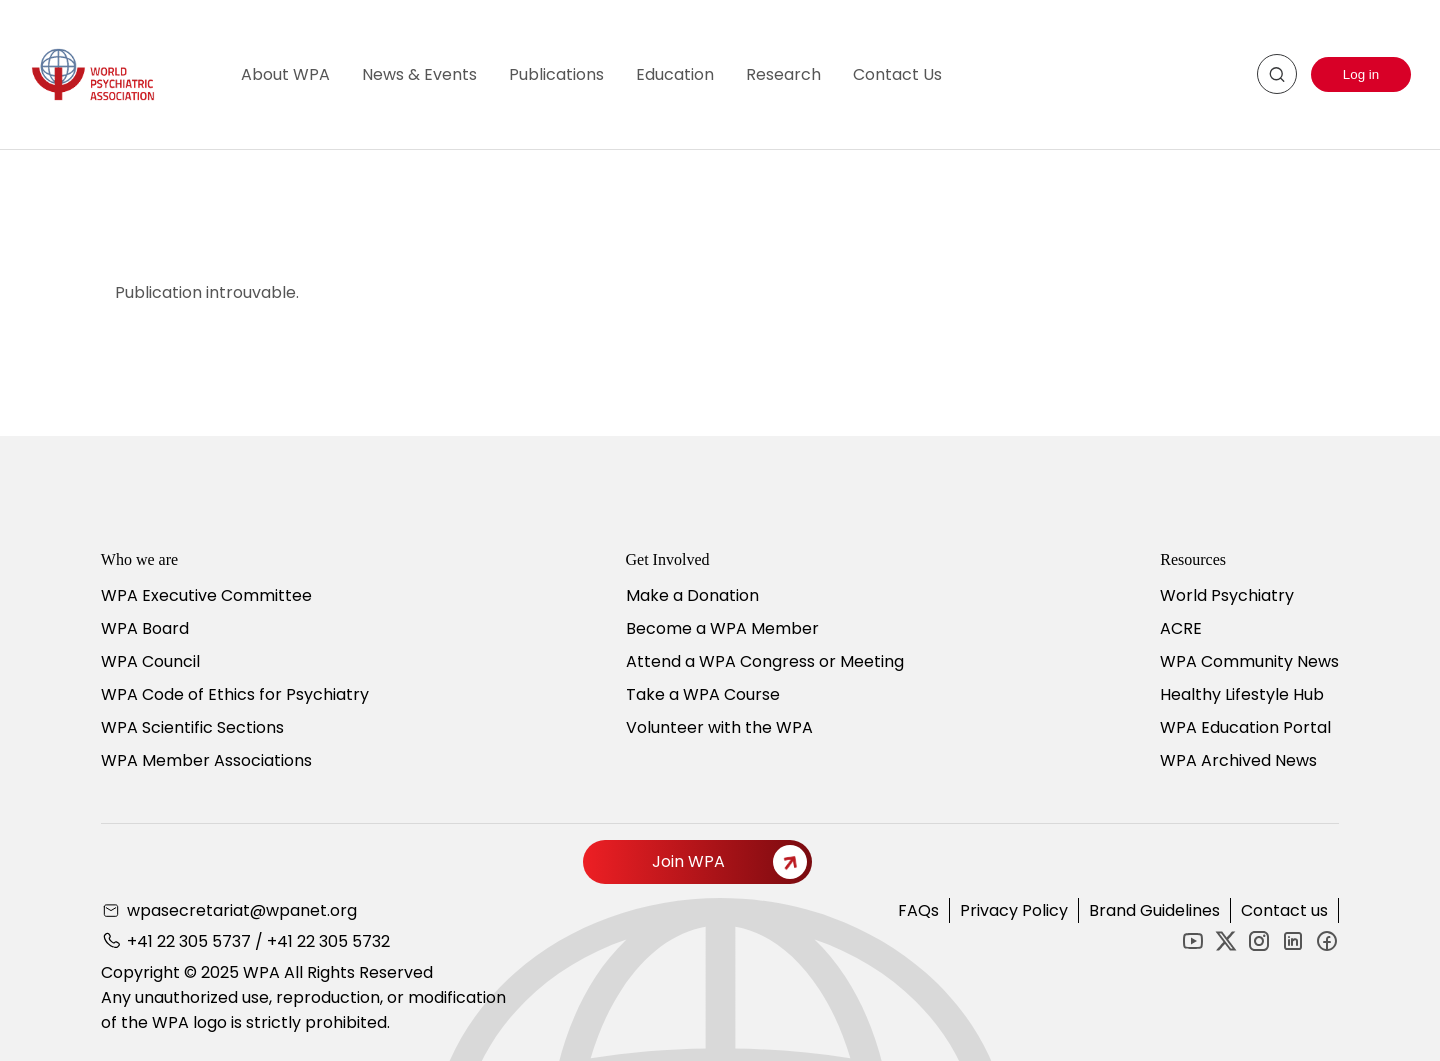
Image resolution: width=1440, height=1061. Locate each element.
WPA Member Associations (206, 760)
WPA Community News (1249, 661)
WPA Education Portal (1245, 727)
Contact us (1284, 910)
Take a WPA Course (703, 694)
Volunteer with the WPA (719, 727)
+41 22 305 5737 (189, 941)
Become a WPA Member (722, 628)
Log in (1361, 74)
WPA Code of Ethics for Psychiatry (235, 694)
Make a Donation (692, 595)
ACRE (1181, 628)
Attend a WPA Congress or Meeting (765, 661)
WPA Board (145, 628)
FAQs (918, 910)
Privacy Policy (1014, 910)
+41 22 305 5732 (328, 941)
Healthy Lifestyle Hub (1242, 694)
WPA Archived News (1238, 760)
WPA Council (150, 661)
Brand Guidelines (1154, 910)
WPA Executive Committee (206, 595)
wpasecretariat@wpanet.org (242, 910)
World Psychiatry (1227, 595)
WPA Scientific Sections (192, 727)
